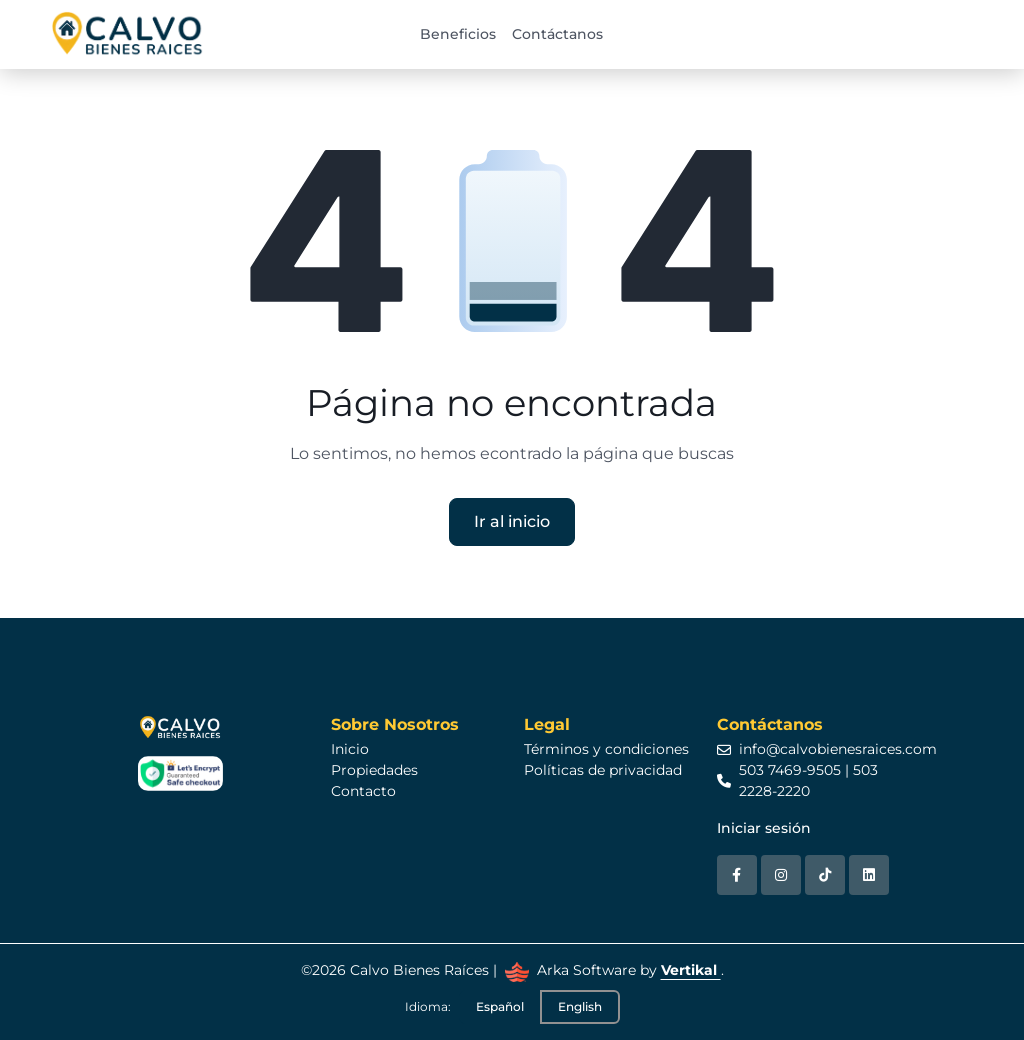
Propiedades (374, 770)
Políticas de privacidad (603, 770)
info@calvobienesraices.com (827, 749)
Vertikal (691, 970)
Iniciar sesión (764, 828)
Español (500, 1006)
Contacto (363, 791)
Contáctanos (557, 34)
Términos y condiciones (606, 749)
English (580, 1006)
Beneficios (458, 34)
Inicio (350, 749)
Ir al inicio (512, 521)
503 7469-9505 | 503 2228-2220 (797, 780)
